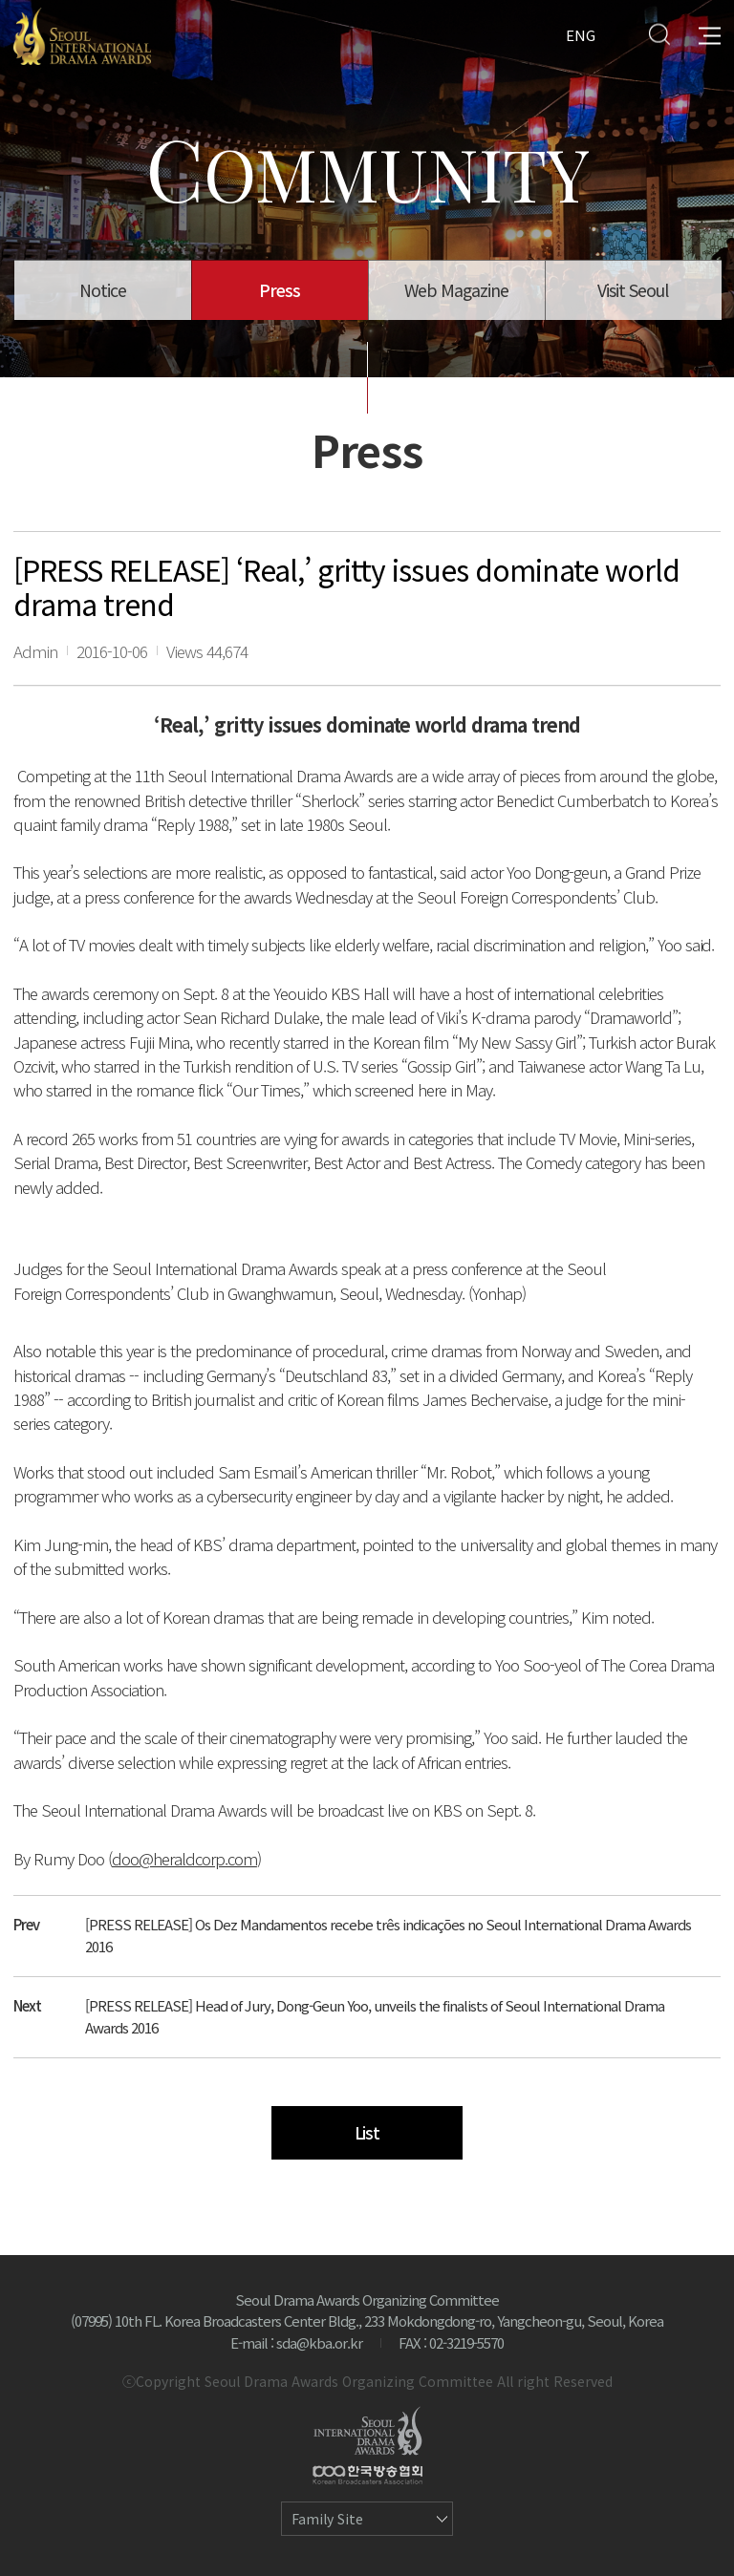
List (367, 2132)
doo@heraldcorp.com (184, 1858)
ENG (580, 34)
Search (659, 34)
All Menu (710, 34)
